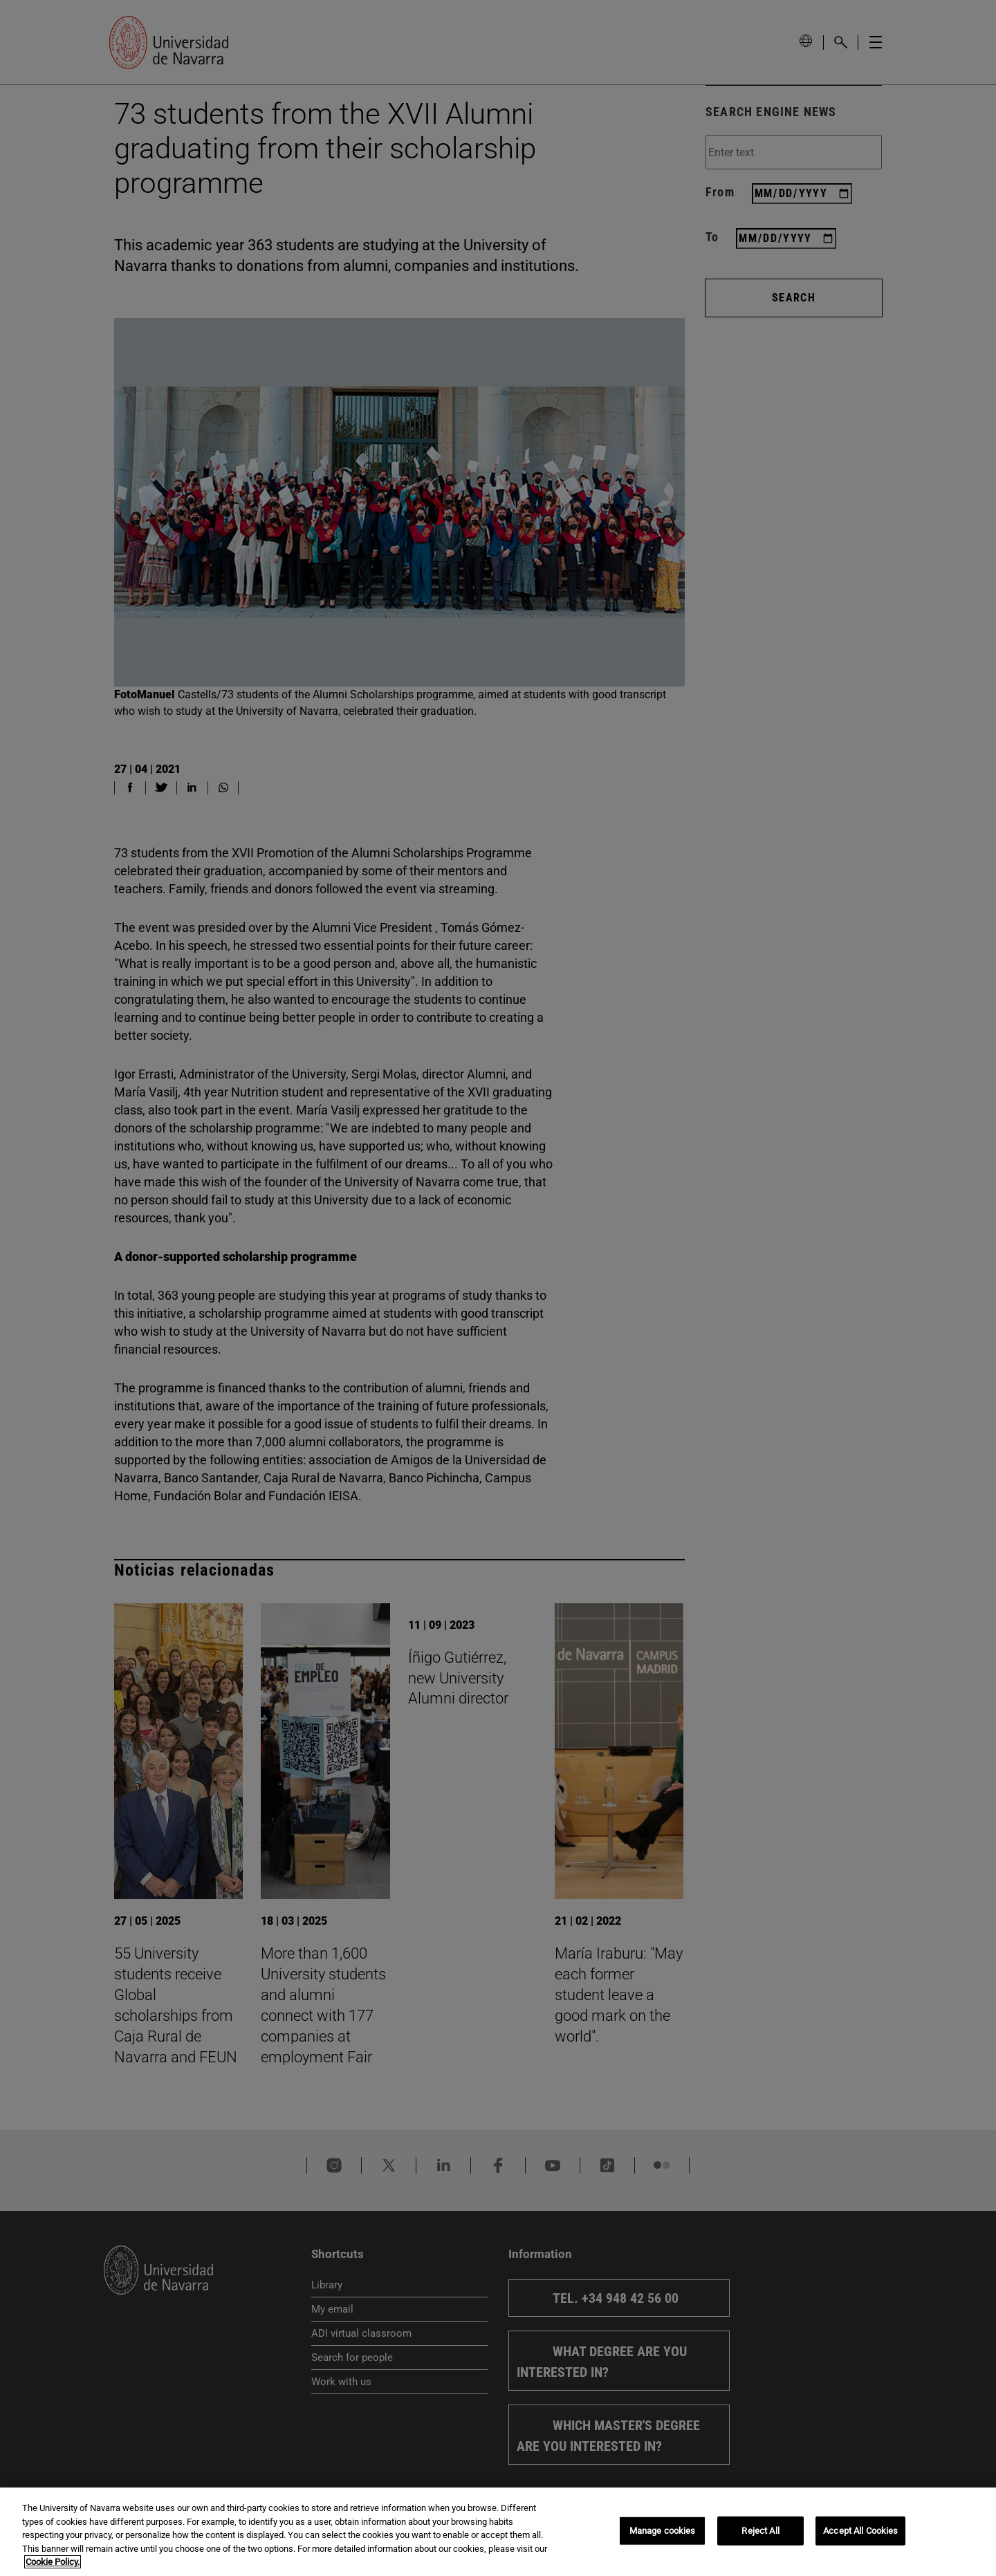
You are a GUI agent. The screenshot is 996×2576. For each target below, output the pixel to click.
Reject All (760, 2531)
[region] (498, 2532)
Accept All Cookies (860, 2531)
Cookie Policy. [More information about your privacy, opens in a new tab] (53, 2562)
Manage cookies (662, 2531)
